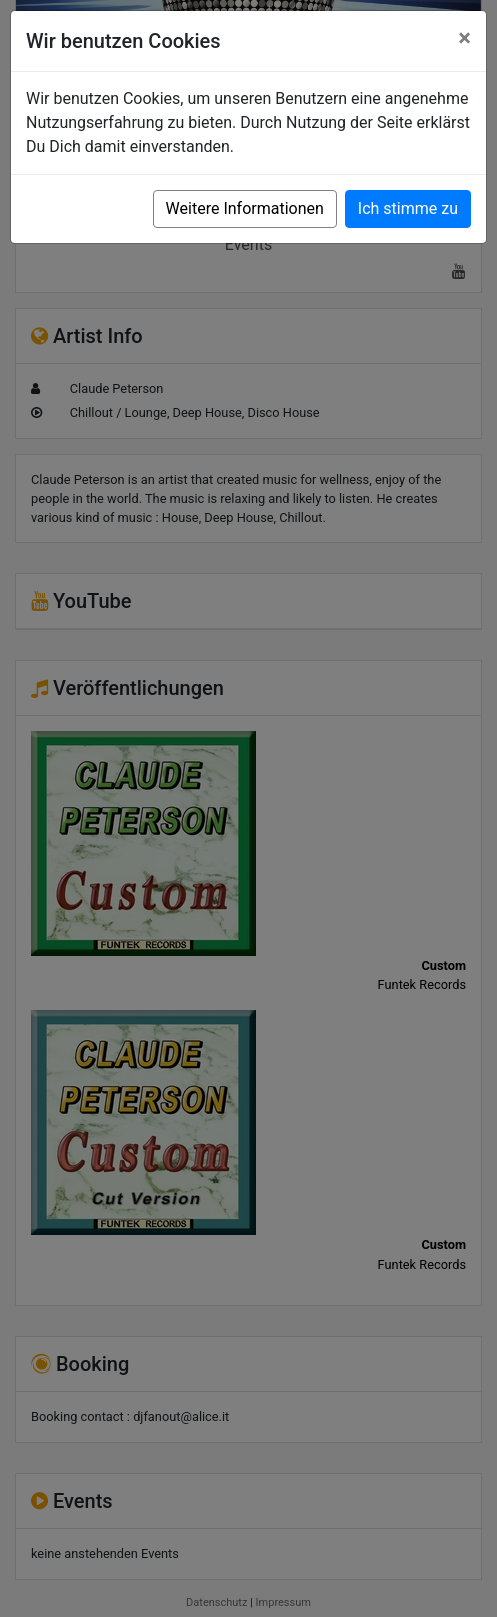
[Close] (464, 38)
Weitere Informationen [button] (245, 208)
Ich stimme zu (408, 208)
